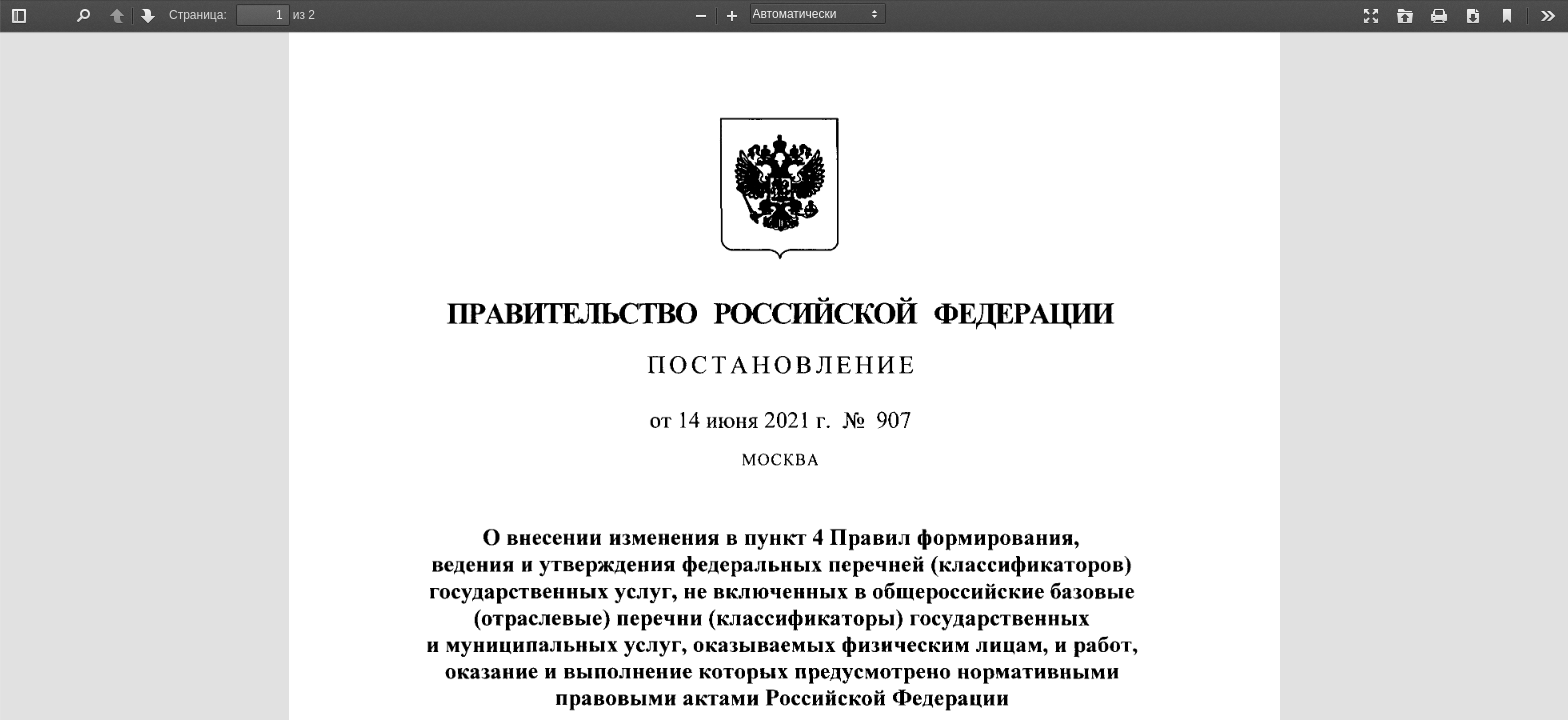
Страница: (198, 15)
